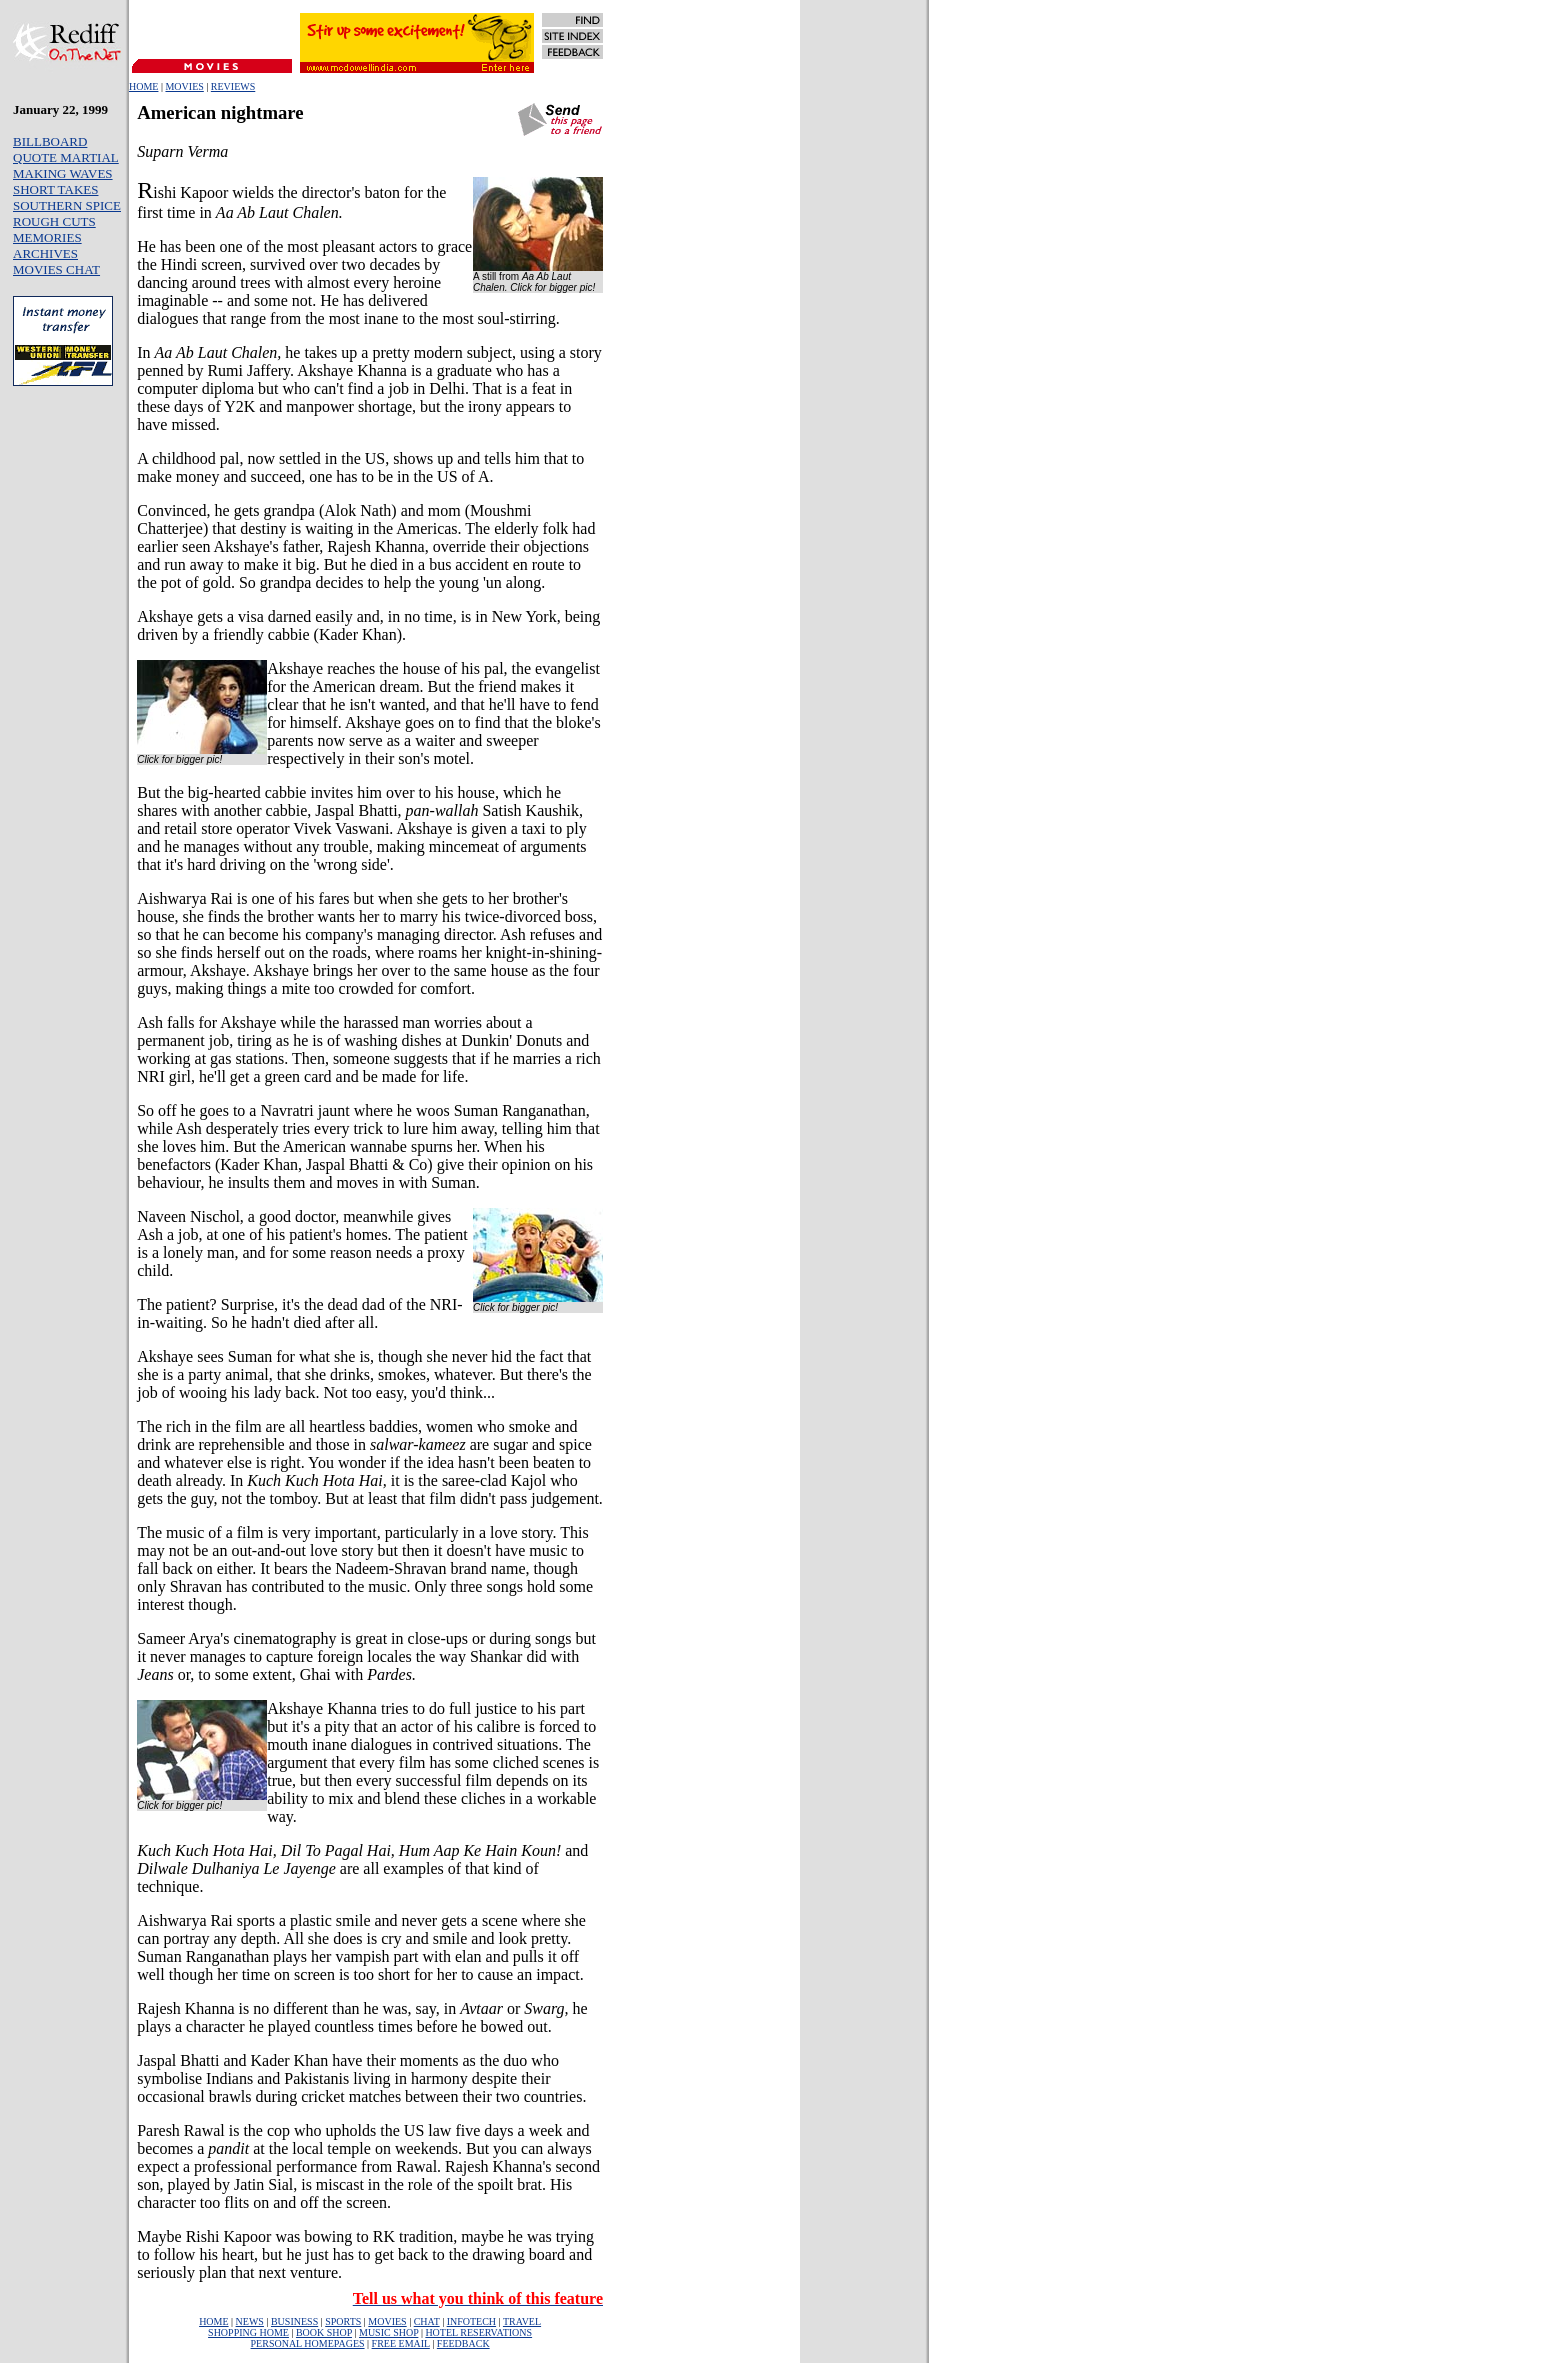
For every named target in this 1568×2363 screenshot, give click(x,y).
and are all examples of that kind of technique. (362, 1868)
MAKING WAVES (63, 173)
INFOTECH (471, 2321)
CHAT (427, 2321)
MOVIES (184, 86)
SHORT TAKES (55, 189)
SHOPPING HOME (248, 2332)
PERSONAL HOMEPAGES (308, 2343)
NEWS (250, 2321)
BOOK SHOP (324, 2332)
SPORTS (343, 2321)
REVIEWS (233, 86)
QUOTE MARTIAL (66, 157)
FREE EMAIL (401, 2343)
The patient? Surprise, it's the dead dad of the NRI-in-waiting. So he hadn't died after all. (299, 1313)
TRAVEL (522, 2321)
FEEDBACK (463, 2343)
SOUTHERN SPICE (67, 205)
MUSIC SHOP (388, 2332)
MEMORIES (47, 237)
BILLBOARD (50, 141)
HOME (143, 86)
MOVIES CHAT (56, 269)
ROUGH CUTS (54, 221)
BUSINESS (294, 2321)
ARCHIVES (45, 253)
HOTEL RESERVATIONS (478, 2332)
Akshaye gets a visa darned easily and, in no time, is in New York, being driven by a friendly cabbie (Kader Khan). (368, 625)
